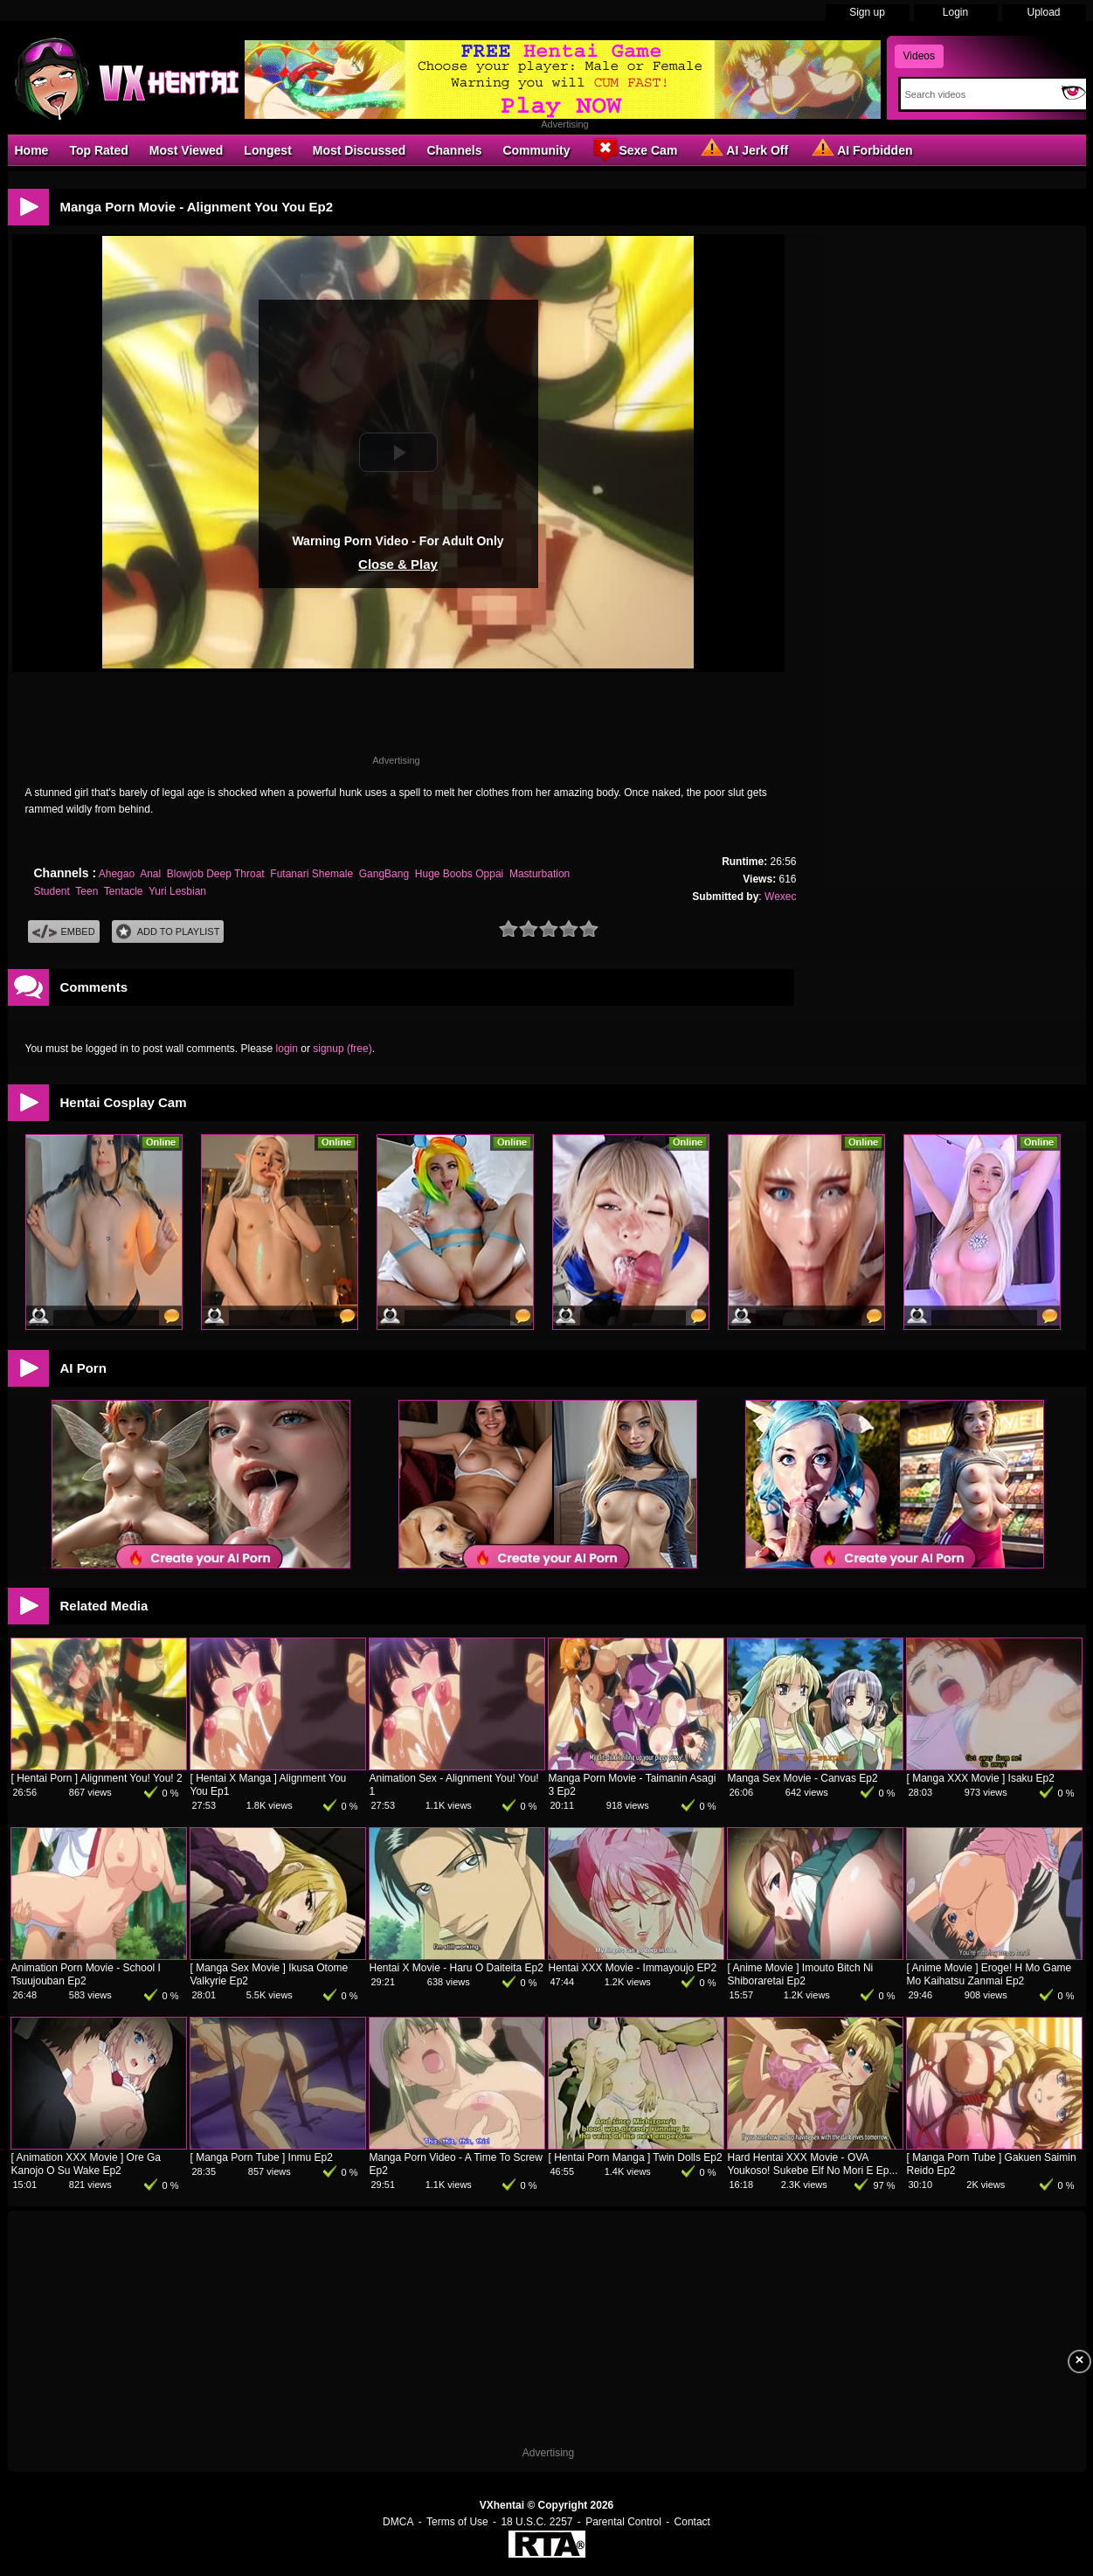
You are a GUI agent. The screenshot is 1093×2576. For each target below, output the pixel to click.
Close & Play (398, 564)
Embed (63, 931)
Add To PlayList (168, 931)
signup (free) (342, 1048)
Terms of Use (457, 2522)
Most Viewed (186, 150)
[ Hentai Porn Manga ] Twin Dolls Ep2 (636, 2157)
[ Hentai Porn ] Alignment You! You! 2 (97, 1778)
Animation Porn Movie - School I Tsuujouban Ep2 (86, 1974)
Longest (267, 150)
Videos (919, 56)
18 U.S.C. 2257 (536, 2522)
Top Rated (98, 150)
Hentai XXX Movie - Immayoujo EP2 (633, 1968)
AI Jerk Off (743, 149)
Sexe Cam (634, 149)
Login (955, 12)
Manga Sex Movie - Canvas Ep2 (803, 1778)
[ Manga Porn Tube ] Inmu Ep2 (261, 2157)
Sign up (867, 12)
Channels (453, 150)
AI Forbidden (860, 149)
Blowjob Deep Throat (216, 874)
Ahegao (117, 874)
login (287, 1048)
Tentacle (123, 891)
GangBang (384, 874)
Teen (86, 891)
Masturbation (539, 874)
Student (52, 891)
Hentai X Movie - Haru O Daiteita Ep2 (456, 1968)
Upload (1043, 12)
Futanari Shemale (311, 874)
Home (32, 150)
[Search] (977, 94)
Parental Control (623, 2522)
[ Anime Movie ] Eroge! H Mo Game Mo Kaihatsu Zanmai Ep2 (989, 1974)
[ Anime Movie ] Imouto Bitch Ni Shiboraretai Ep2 (801, 1974)
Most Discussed (359, 150)
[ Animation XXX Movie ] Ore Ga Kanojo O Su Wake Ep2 (86, 2164)
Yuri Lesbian (177, 891)
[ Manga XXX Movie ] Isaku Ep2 (981, 1778)
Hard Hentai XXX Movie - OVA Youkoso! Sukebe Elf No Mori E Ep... (813, 2164)
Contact (692, 2522)
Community (536, 150)
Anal (150, 874)
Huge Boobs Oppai (459, 874)
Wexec (780, 896)
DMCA (398, 2522)
